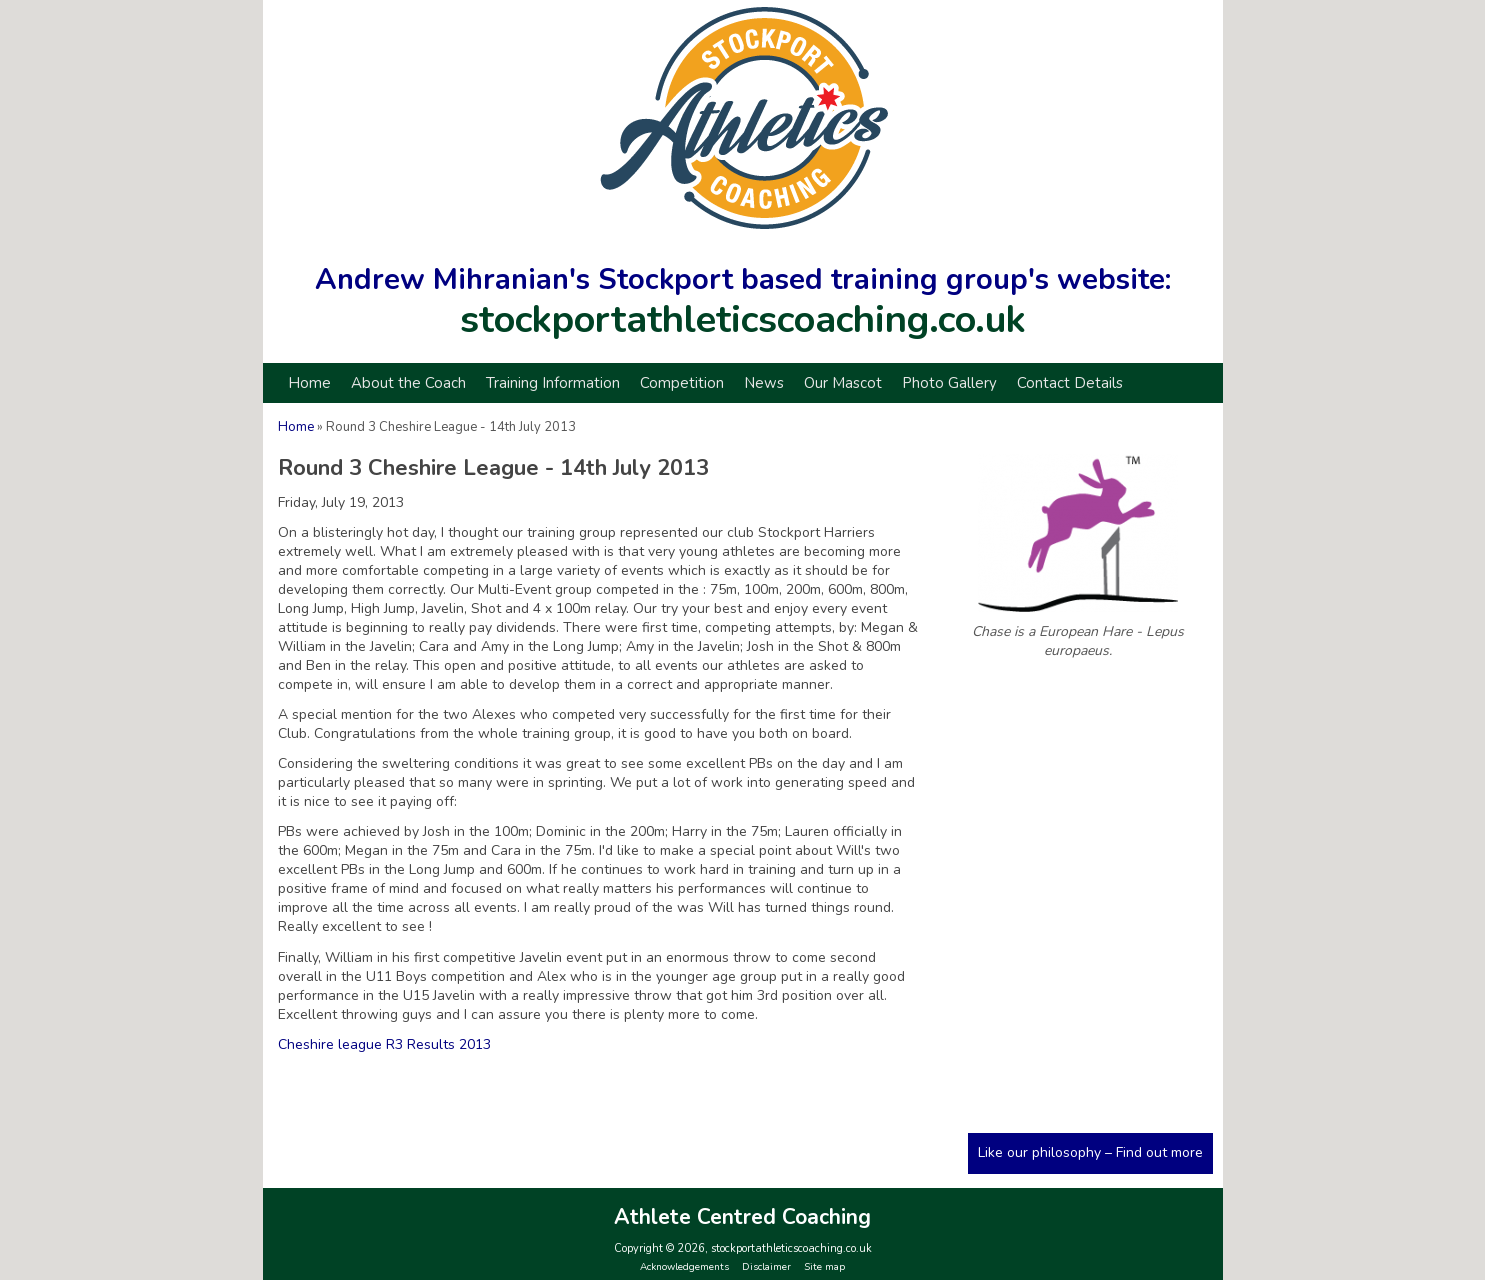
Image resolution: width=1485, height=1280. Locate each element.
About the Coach (408, 383)
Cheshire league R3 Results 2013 (384, 1044)
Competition (682, 383)
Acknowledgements (684, 1267)
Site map (824, 1267)
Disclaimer (766, 1267)
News (764, 383)
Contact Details (1070, 383)
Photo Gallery (949, 383)
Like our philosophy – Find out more (1090, 1152)
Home (309, 383)
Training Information (553, 383)
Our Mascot (843, 383)
